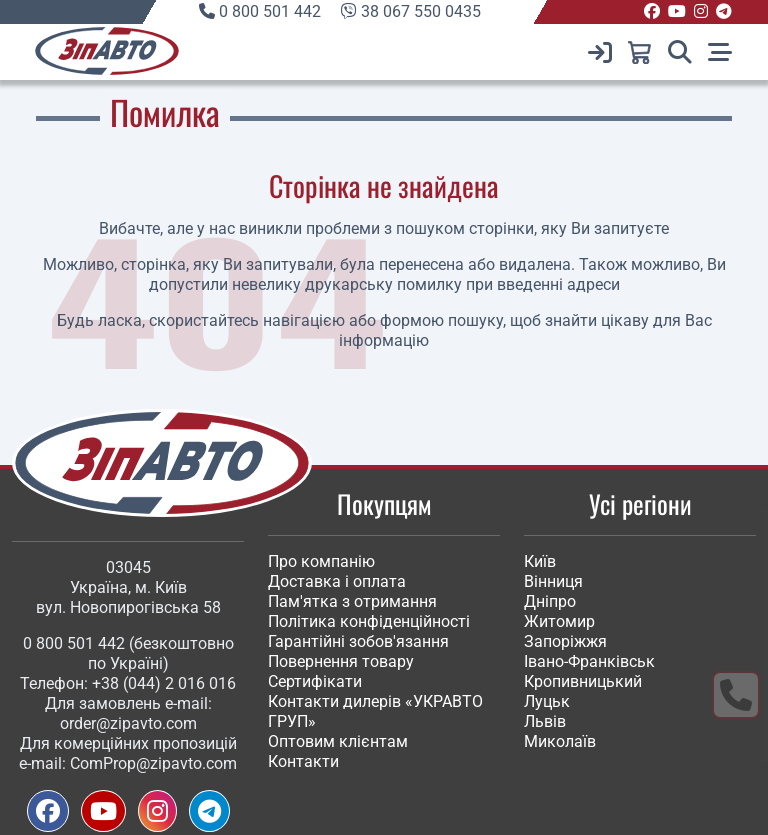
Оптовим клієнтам (338, 741)
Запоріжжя (565, 641)
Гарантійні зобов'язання (358, 641)
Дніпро (550, 601)
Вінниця (553, 581)
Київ (540, 561)
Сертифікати (315, 681)
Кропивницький (583, 681)
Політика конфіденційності (369, 621)
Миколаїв (560, 741)
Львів (545, 721)
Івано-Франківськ (589, 661)
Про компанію (321, 561)
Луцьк (547, 701)
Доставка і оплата (337, 581)
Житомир (559, 621)
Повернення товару (341, 661)
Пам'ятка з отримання (352, 601)
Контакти (303, 761)
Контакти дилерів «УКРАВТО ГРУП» (375, 711)
